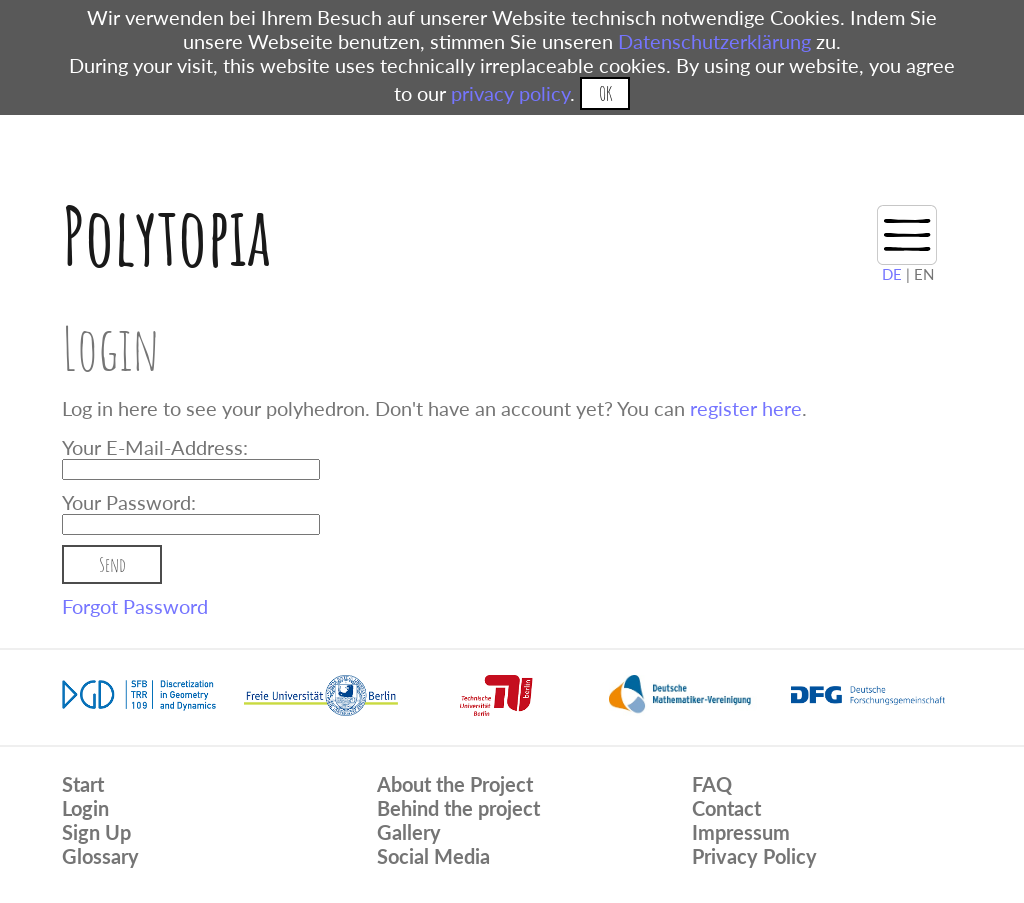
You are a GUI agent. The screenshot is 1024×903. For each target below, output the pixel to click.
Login (85, 808)
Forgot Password (135, 606)
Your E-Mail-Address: (155, 447)
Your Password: (129, 502)
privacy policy (510, 93)
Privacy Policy (754, 856)
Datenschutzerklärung (714, 41)
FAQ (712, 784)
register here (746, 408)
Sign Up (96, 832)
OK (605, 93)
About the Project (455, 784)
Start (83, 784)
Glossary (100, 856)
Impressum (741, 832)
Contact (726, 808)
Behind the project (458, 808)
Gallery (409, 832)
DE (892, 274)
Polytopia (166, 235)
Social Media (433, 856)
